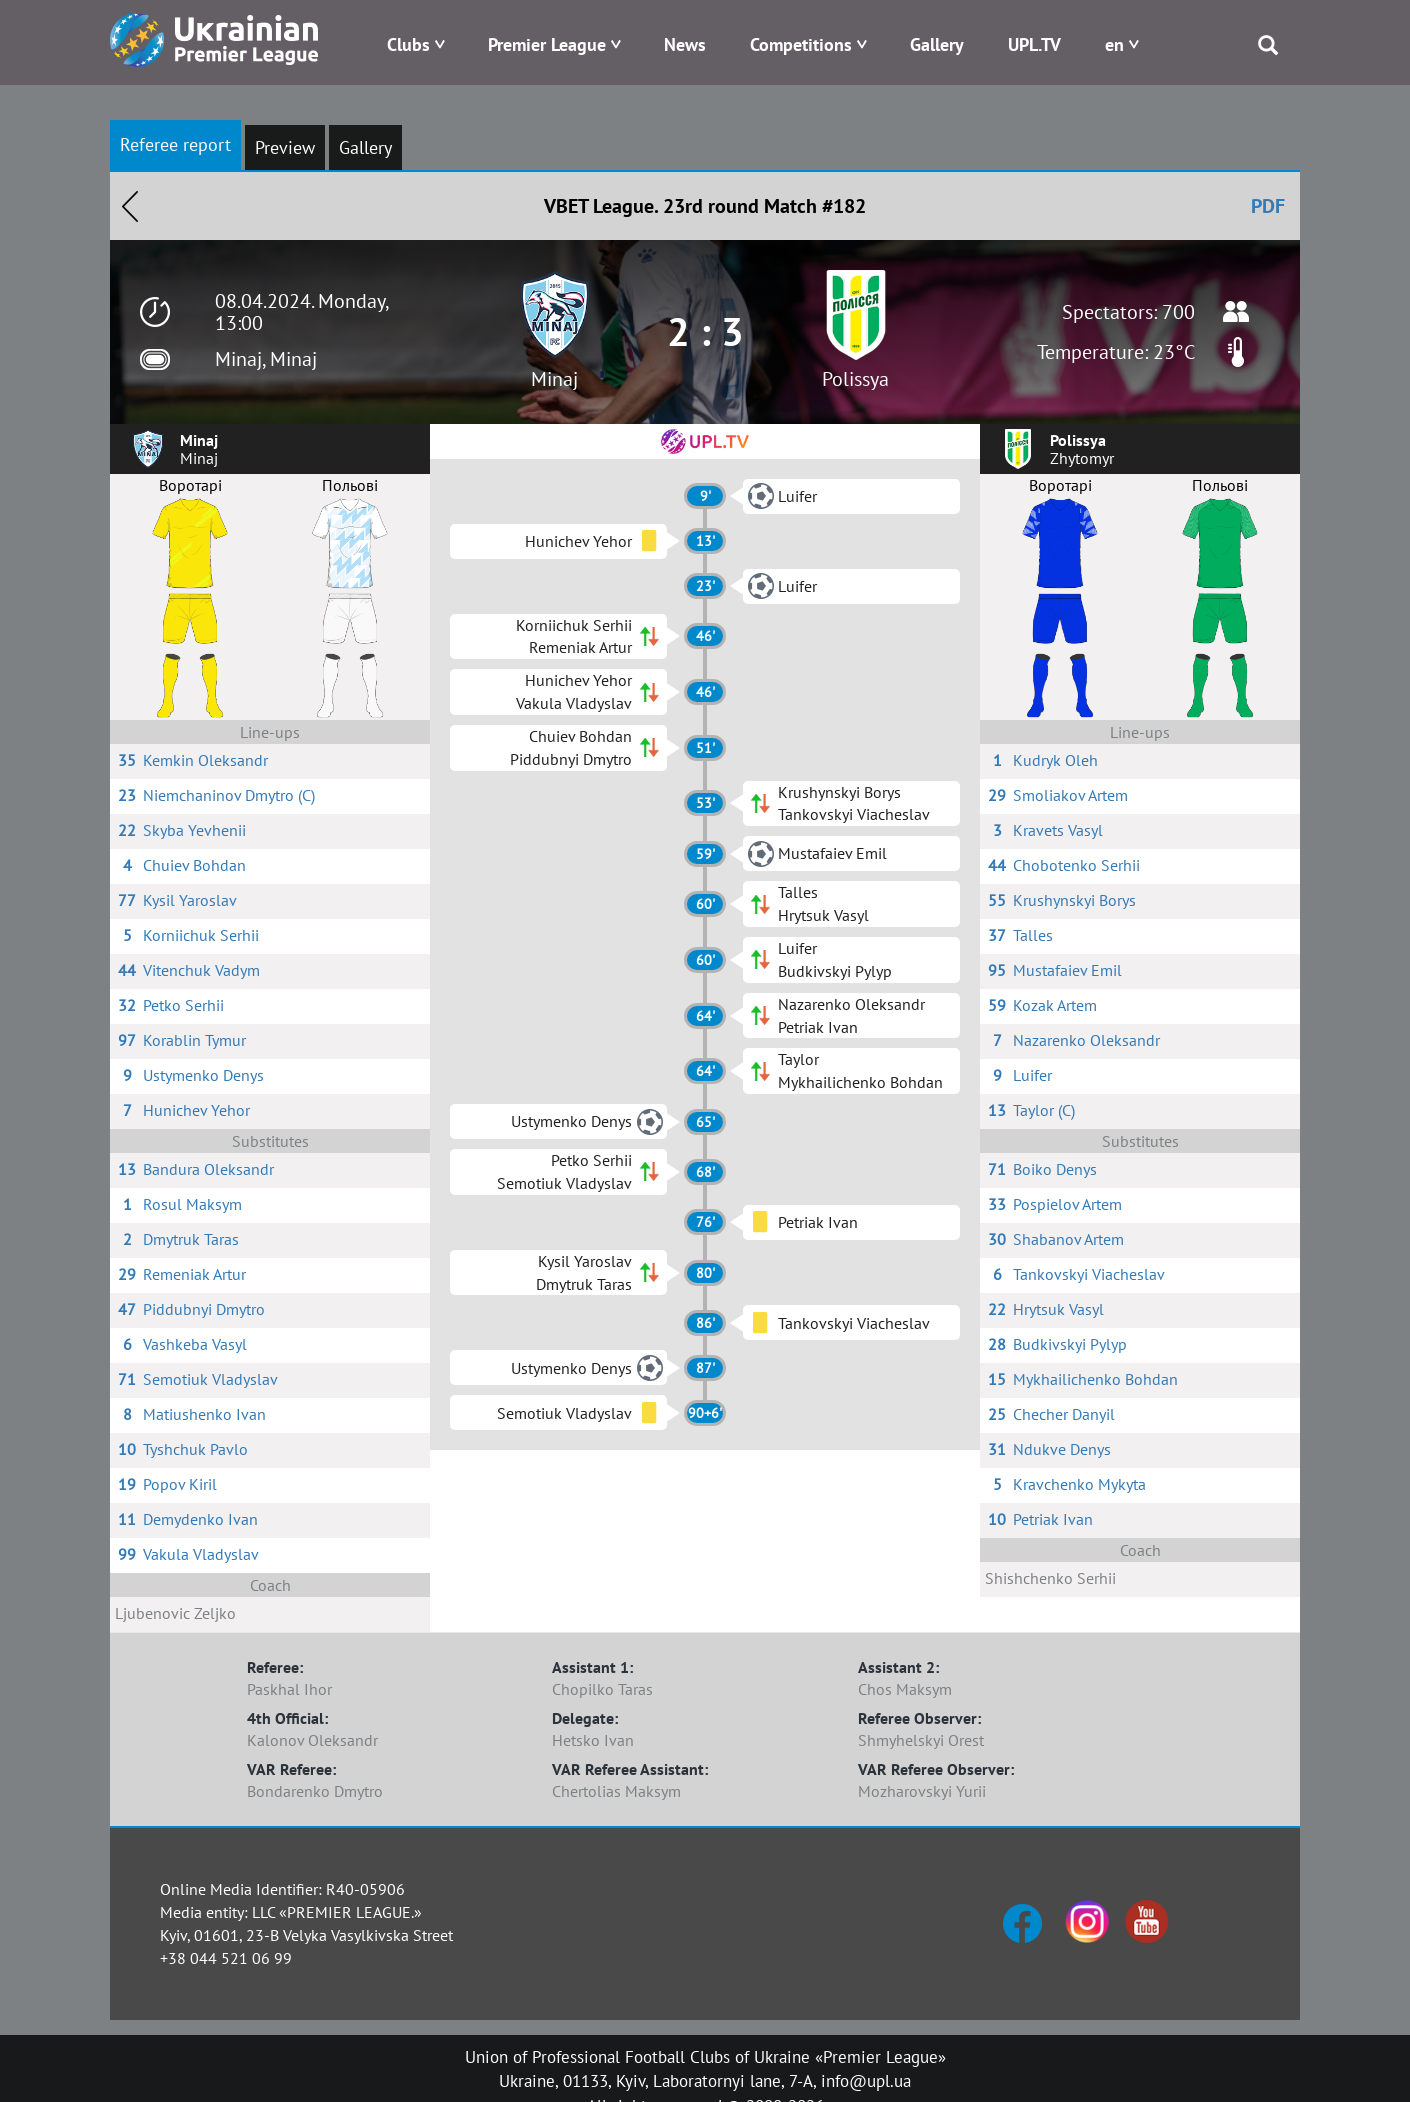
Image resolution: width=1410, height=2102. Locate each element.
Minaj (554, 379)
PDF (1268, 206)
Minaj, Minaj (266, 359)
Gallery (937, 44)
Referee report (175, 144)
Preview (285, 147)
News (685, 44)
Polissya (855, 379)
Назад (130, 206)
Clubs (408, 44)
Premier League (547, 44)
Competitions (801, 44)
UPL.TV (1034, 44)
